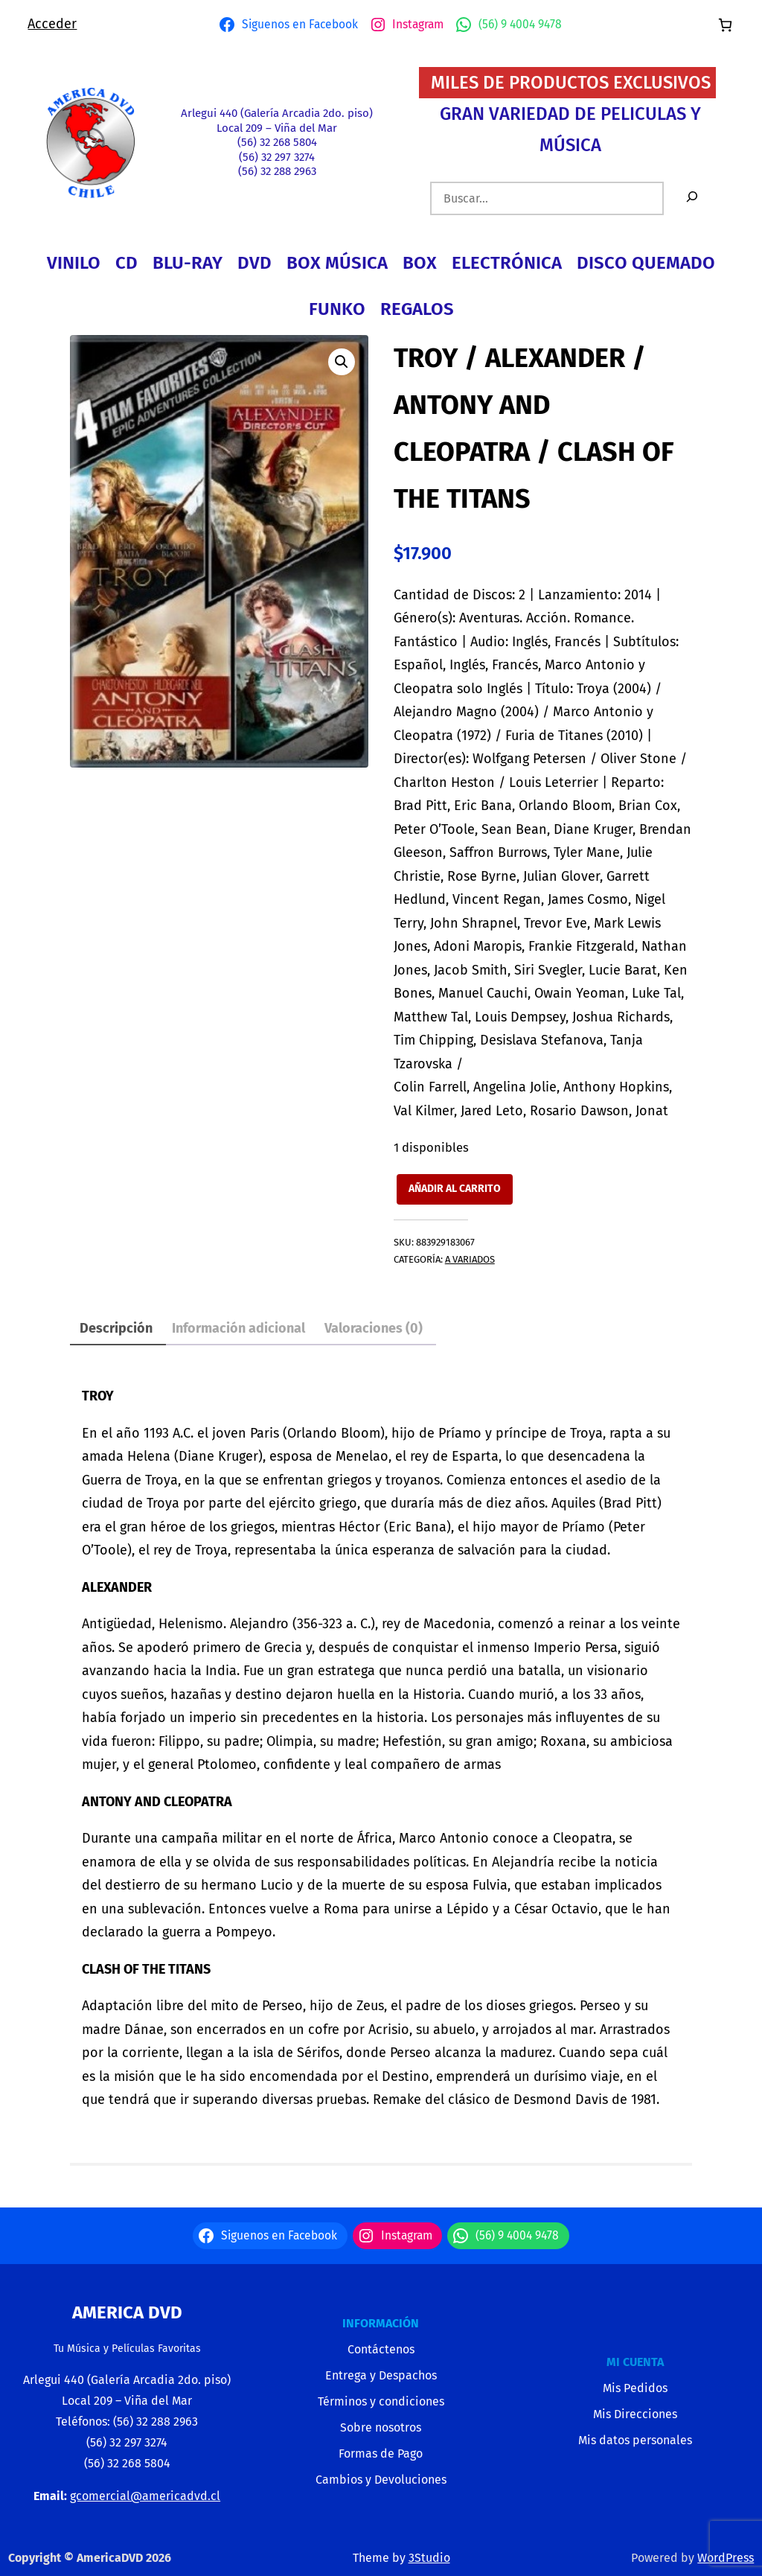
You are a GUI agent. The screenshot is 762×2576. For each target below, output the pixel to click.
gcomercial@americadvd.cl (145, 2496)
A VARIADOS (470, 1259)
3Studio (429, 2558)
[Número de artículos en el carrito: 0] (725, 25)
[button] (341, 361)
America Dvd (127, 2312)
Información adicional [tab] (238, 1328)
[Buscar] (692, 198)
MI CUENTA (635, 2362)
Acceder (52, 24)
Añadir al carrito (455, 1188)
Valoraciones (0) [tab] (373, 1328)
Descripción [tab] (116, 1328)
